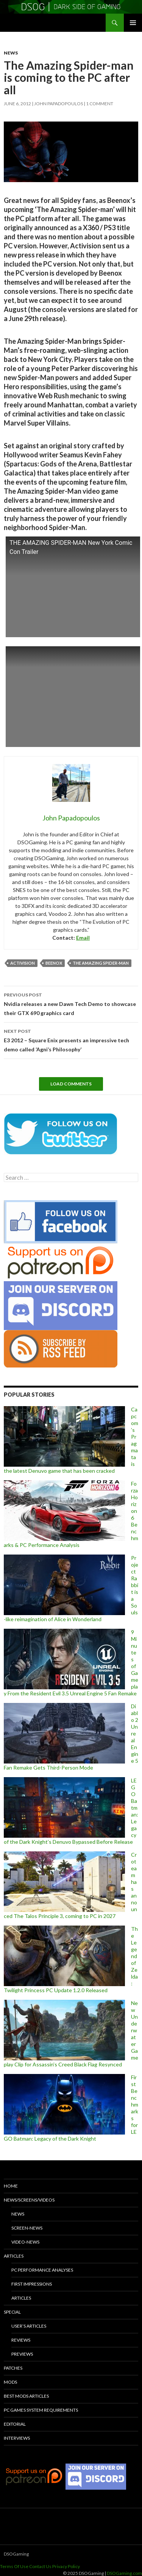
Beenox (53, 963)
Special (12, 2312)
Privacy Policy (66, 2566)
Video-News (25, 2242)
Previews (22, 2354)
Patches (13, 2368)
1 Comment (99, 103)
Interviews (17, 2438)
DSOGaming (16, 2554)
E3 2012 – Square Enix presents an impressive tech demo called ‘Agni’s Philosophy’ (71, 1040)
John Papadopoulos (58, 103)
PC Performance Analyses (42, 2270)
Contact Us (40, 2566)
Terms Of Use (14, 2566)
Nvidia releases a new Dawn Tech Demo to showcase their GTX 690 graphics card (71, 1003)
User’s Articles (28, 2326)
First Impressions (31, 2284)
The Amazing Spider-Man (101, 963)
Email (83, 937)
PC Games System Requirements (41, 2410)
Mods (10, 2382)
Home (11, 2186)
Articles (13, 2256)
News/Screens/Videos (29, 2200)
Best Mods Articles (26, 2396)
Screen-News (26, 2228)
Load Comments (71, 1084)
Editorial (15, 2424)
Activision (22, 963)
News (11, 53)
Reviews (20, 2340)
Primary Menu (133, 23)
